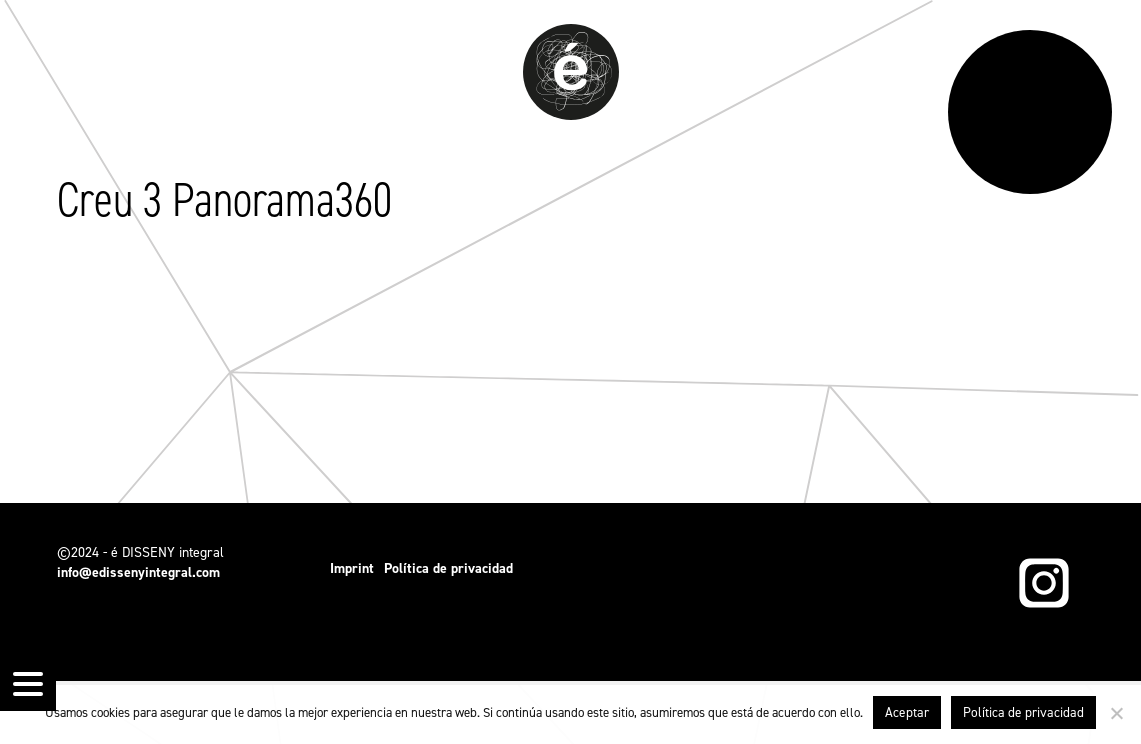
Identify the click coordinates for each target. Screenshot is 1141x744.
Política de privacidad (448, 568)
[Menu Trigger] (28, 683)
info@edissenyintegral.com (138, 572)
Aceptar (907, 712)
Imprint (352, 568)
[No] (1116, 713)
